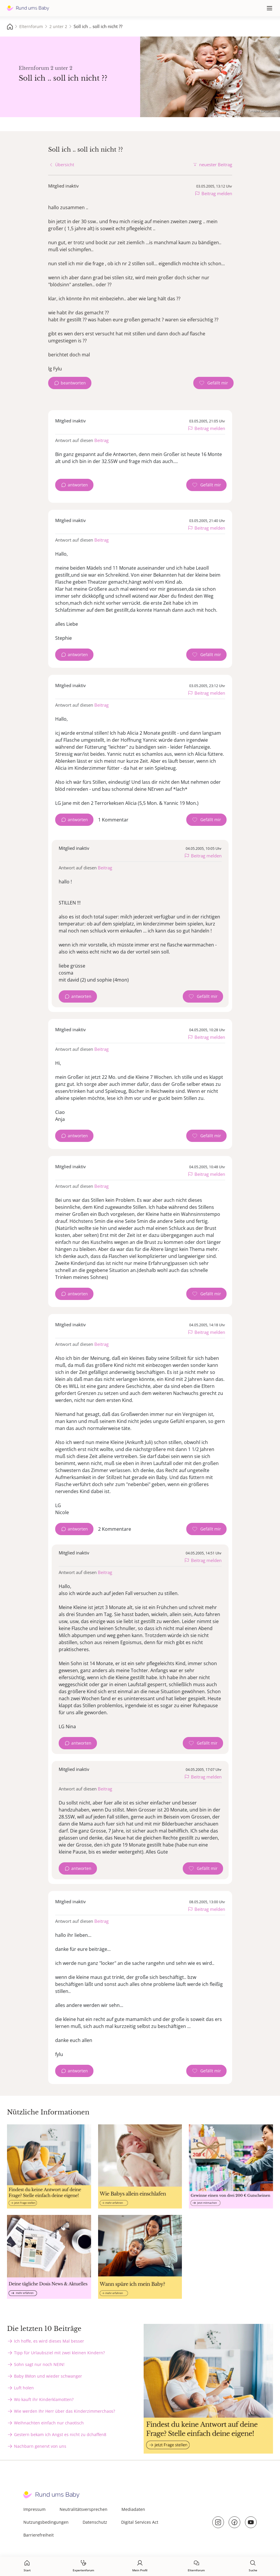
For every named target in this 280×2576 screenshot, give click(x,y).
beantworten (73, 383)
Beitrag (101, 440)
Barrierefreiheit (38, 2535)
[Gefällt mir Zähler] (213, 383)
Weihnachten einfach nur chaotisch (49, 2423)
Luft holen (24, 2387)
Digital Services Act (139, 2522)
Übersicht (64, 164)
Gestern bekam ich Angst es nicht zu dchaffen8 (60, 2434)
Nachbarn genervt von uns (40, 2446)
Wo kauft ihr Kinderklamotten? (44, 2399)
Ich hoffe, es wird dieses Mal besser (49, 2341)
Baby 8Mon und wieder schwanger (48, 2376)
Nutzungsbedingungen (46, 2522)
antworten (78, 485)
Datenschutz (95, 2522)
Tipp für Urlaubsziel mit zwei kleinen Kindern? (59, 2352)
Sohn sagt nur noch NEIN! (39, 2364)
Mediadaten (133, 2509)
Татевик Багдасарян (262, 111)
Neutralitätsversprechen (83, 2509)
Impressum (34, 2509)
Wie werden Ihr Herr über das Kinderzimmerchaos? (64, 2411)
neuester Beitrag (215, 164)
